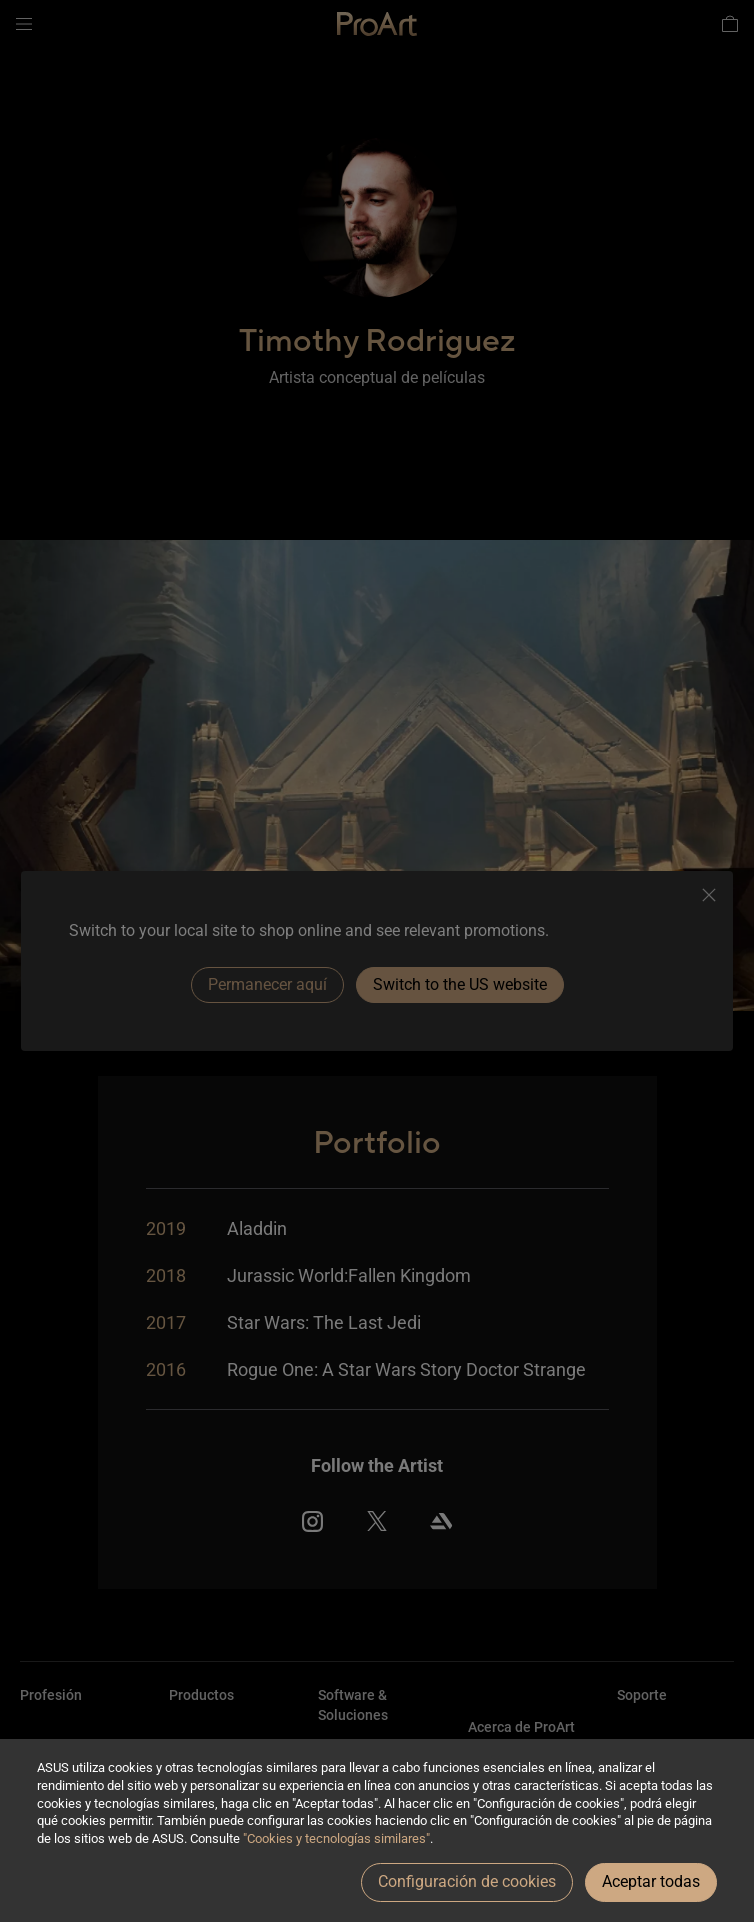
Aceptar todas (651, 1881)
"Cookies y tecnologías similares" (336, 1838)
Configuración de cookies (467, 1881)
